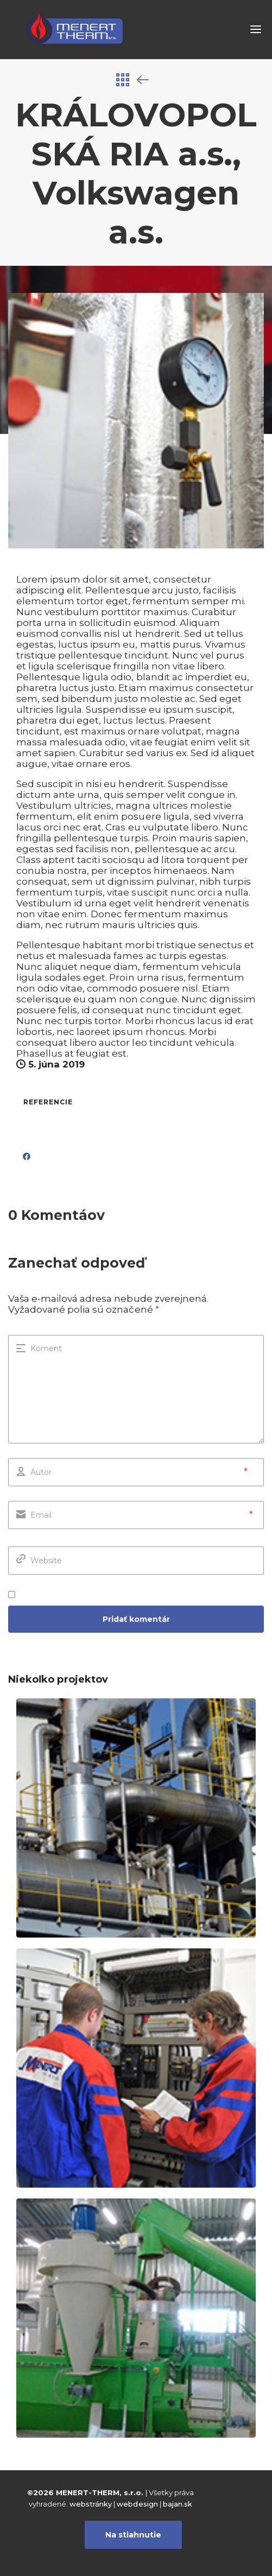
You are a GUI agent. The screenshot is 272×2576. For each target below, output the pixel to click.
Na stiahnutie (133, 2535)
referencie (48, 1102)
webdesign (137, 2504)
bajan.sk (177, 2504)
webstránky (90, 2504)
